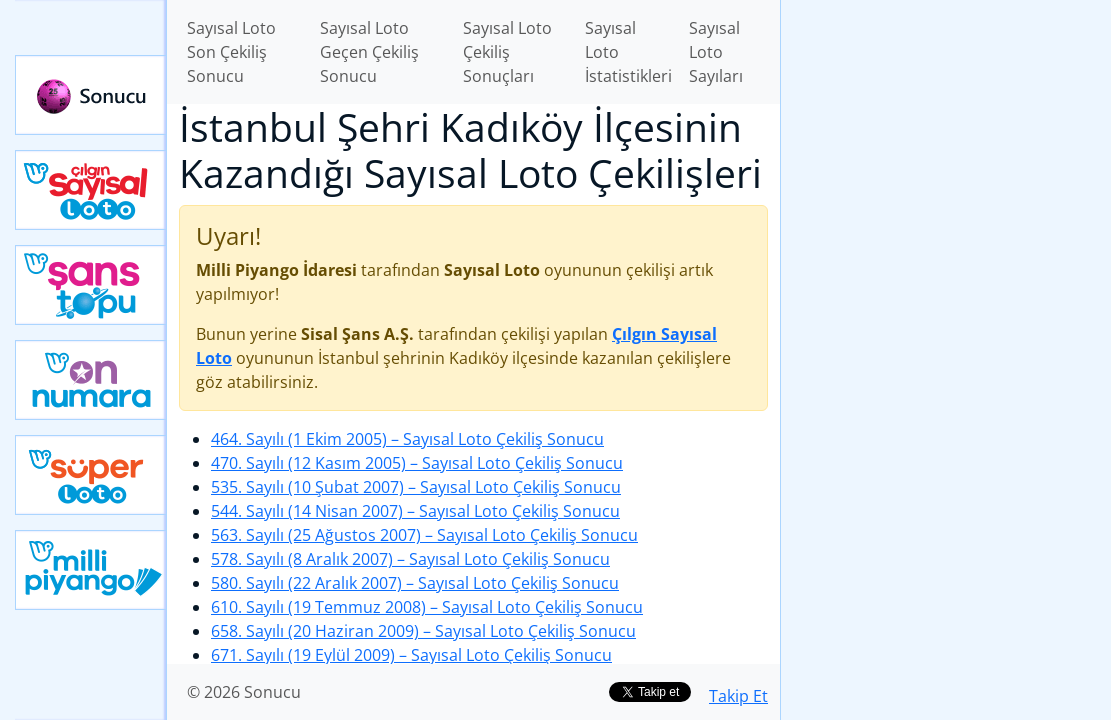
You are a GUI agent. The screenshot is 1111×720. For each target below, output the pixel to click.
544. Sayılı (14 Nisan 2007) (415, 511)
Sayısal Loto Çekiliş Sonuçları (507, 52)
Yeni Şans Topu (91, 285)
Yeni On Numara (91, 380)
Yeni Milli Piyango (91, 570)
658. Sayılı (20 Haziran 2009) (423, 631)
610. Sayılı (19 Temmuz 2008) (427, 607)
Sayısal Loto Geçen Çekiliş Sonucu (369, 52)
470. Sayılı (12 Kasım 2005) (417, 463)
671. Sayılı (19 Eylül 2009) (411, 655)
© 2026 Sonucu (244, 692)
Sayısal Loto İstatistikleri (628, 52)
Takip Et (738, 696)
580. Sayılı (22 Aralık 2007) (415, 583)
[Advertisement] (946, 141)
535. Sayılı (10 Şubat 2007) (416, 487)
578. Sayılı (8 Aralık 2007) (410, 559)
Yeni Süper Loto (91, 475)
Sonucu (91, 95)
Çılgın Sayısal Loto (91, 190)
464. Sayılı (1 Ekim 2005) (407, 439)
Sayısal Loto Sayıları (716, 52)
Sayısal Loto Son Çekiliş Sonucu (231, 52)
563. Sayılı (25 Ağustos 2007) (424, 535)
